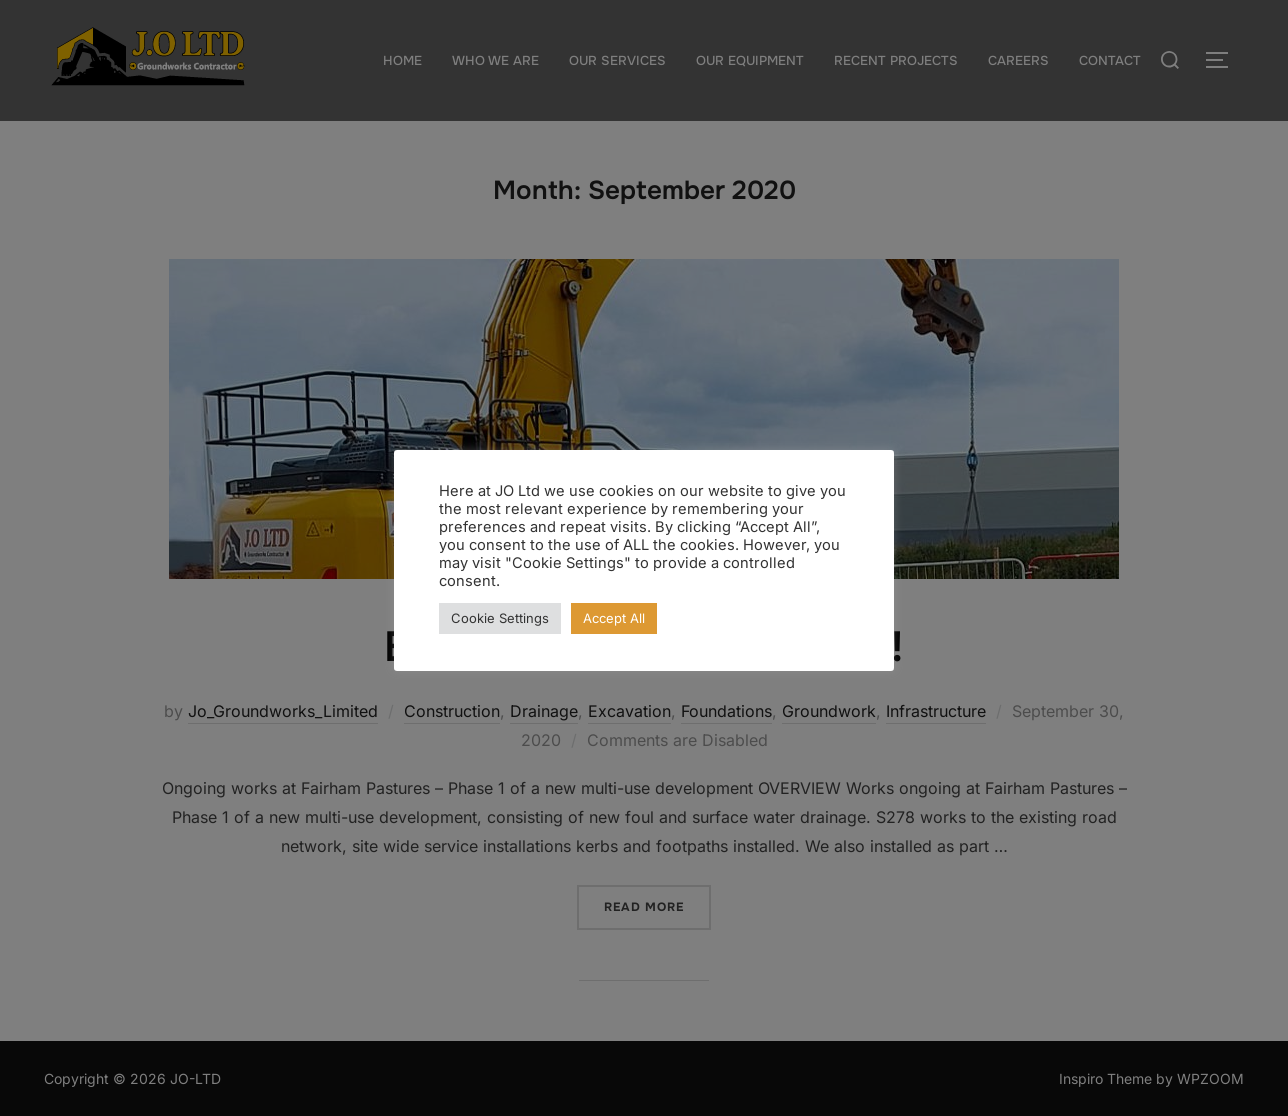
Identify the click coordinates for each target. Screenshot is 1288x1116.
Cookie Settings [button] (500, 618)
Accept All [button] (614, 618)
